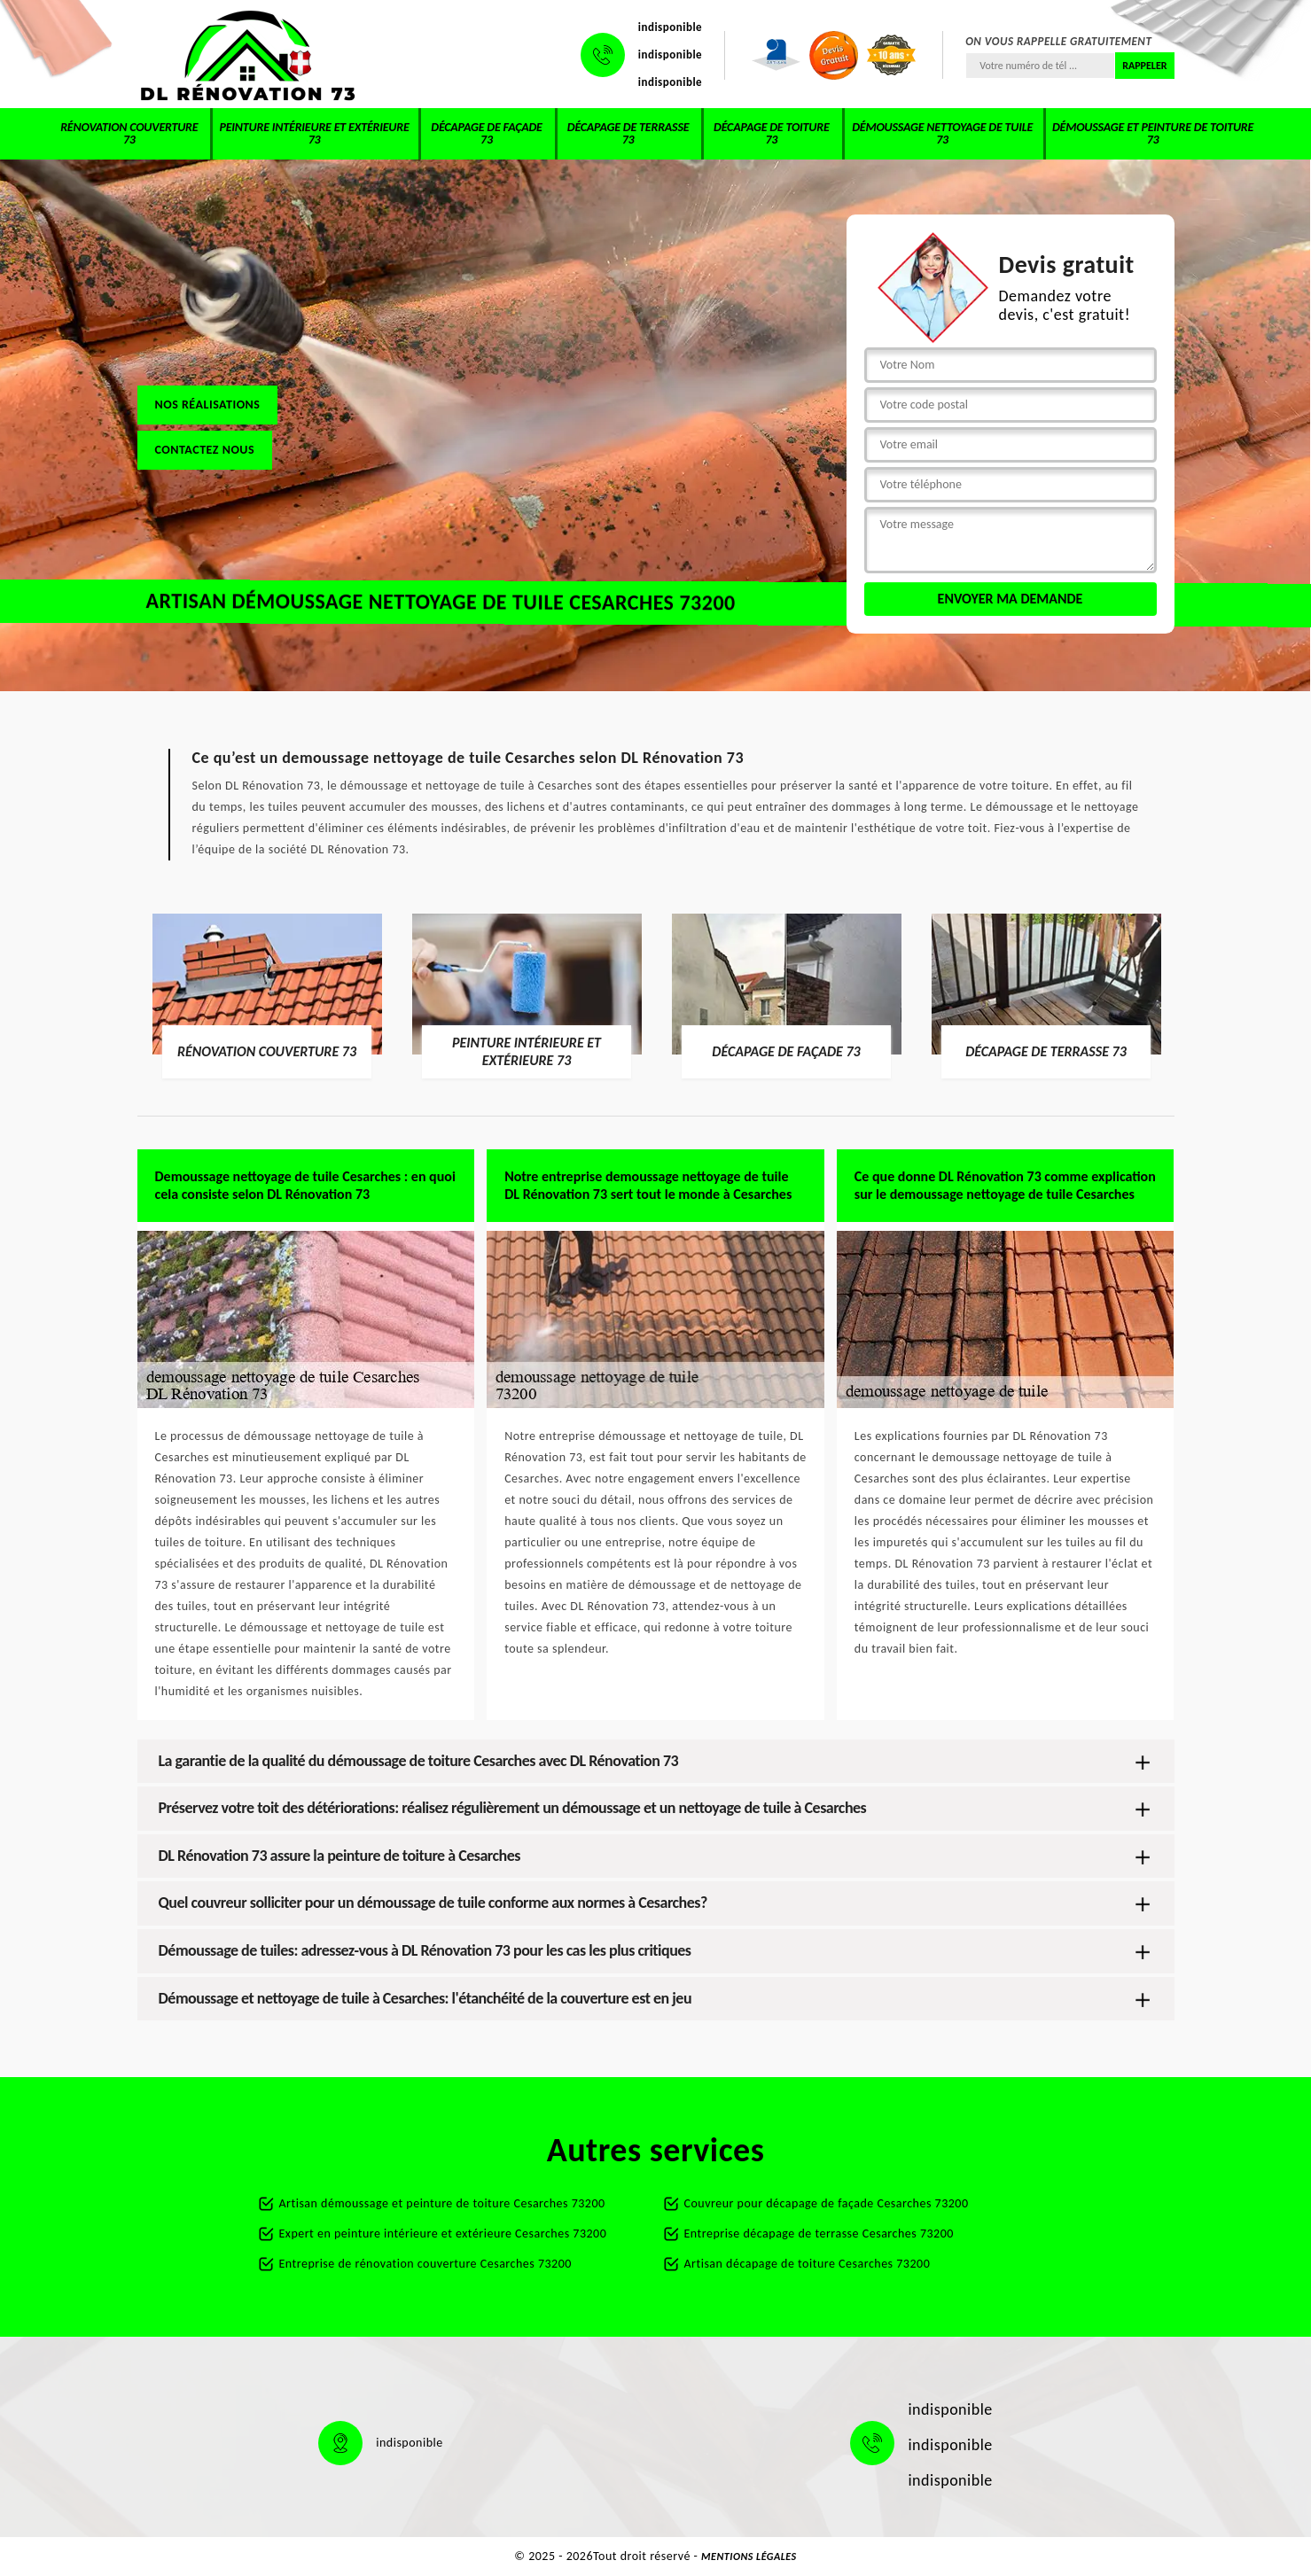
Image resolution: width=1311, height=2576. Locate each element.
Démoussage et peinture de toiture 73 (1152, 133)
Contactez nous (205, 449)
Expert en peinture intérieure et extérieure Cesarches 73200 (443, 2233)
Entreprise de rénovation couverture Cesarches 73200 (425, 2263)
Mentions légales (749, 2556)
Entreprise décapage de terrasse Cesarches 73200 (819, 2233)
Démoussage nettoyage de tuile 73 (942, 133)
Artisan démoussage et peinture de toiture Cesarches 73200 (442, 2203)
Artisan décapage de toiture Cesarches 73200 (807, 2263)
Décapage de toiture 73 (771, 133)
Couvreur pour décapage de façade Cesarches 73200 (826, 2203)
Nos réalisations (208, 404)
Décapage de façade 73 (486, 133)
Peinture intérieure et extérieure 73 (314, 133)
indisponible (670, 27)
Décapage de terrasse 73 (628, 133)
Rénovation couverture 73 (129, 133)
